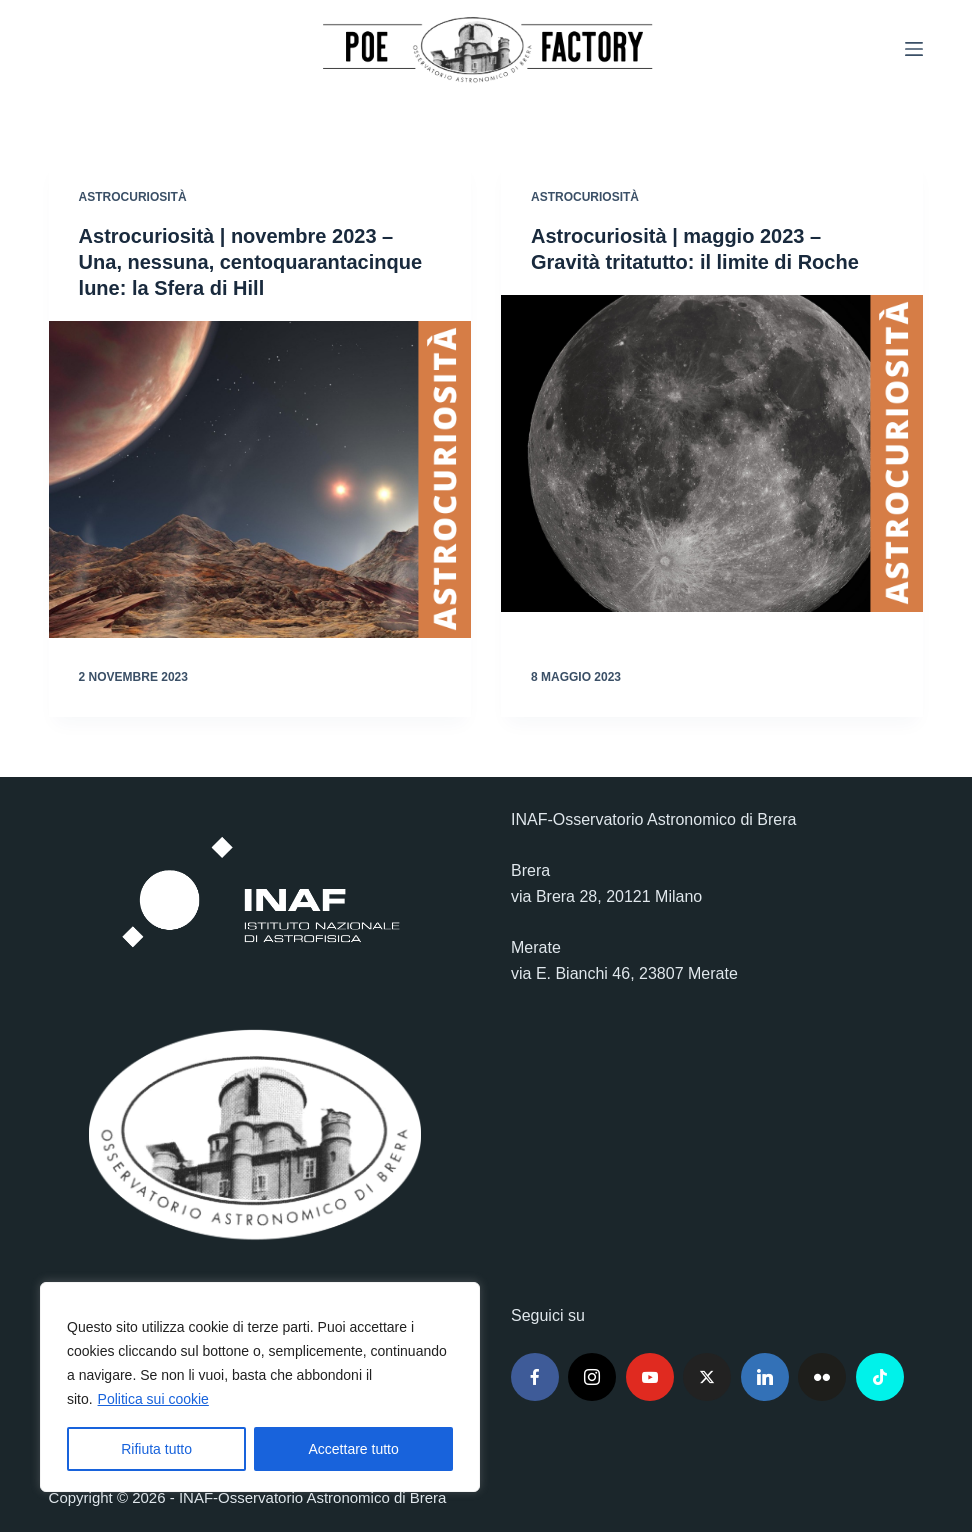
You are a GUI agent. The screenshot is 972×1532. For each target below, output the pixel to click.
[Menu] (914, 49)
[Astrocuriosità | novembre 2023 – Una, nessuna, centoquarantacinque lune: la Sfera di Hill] (260, 479)
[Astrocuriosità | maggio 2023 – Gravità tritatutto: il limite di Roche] (712, 453)
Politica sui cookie (153, 1399)
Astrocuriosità (133, 197)
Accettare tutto (354, 1449)
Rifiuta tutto (156, 1449)
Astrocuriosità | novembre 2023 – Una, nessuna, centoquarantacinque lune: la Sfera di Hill (250, 262)
